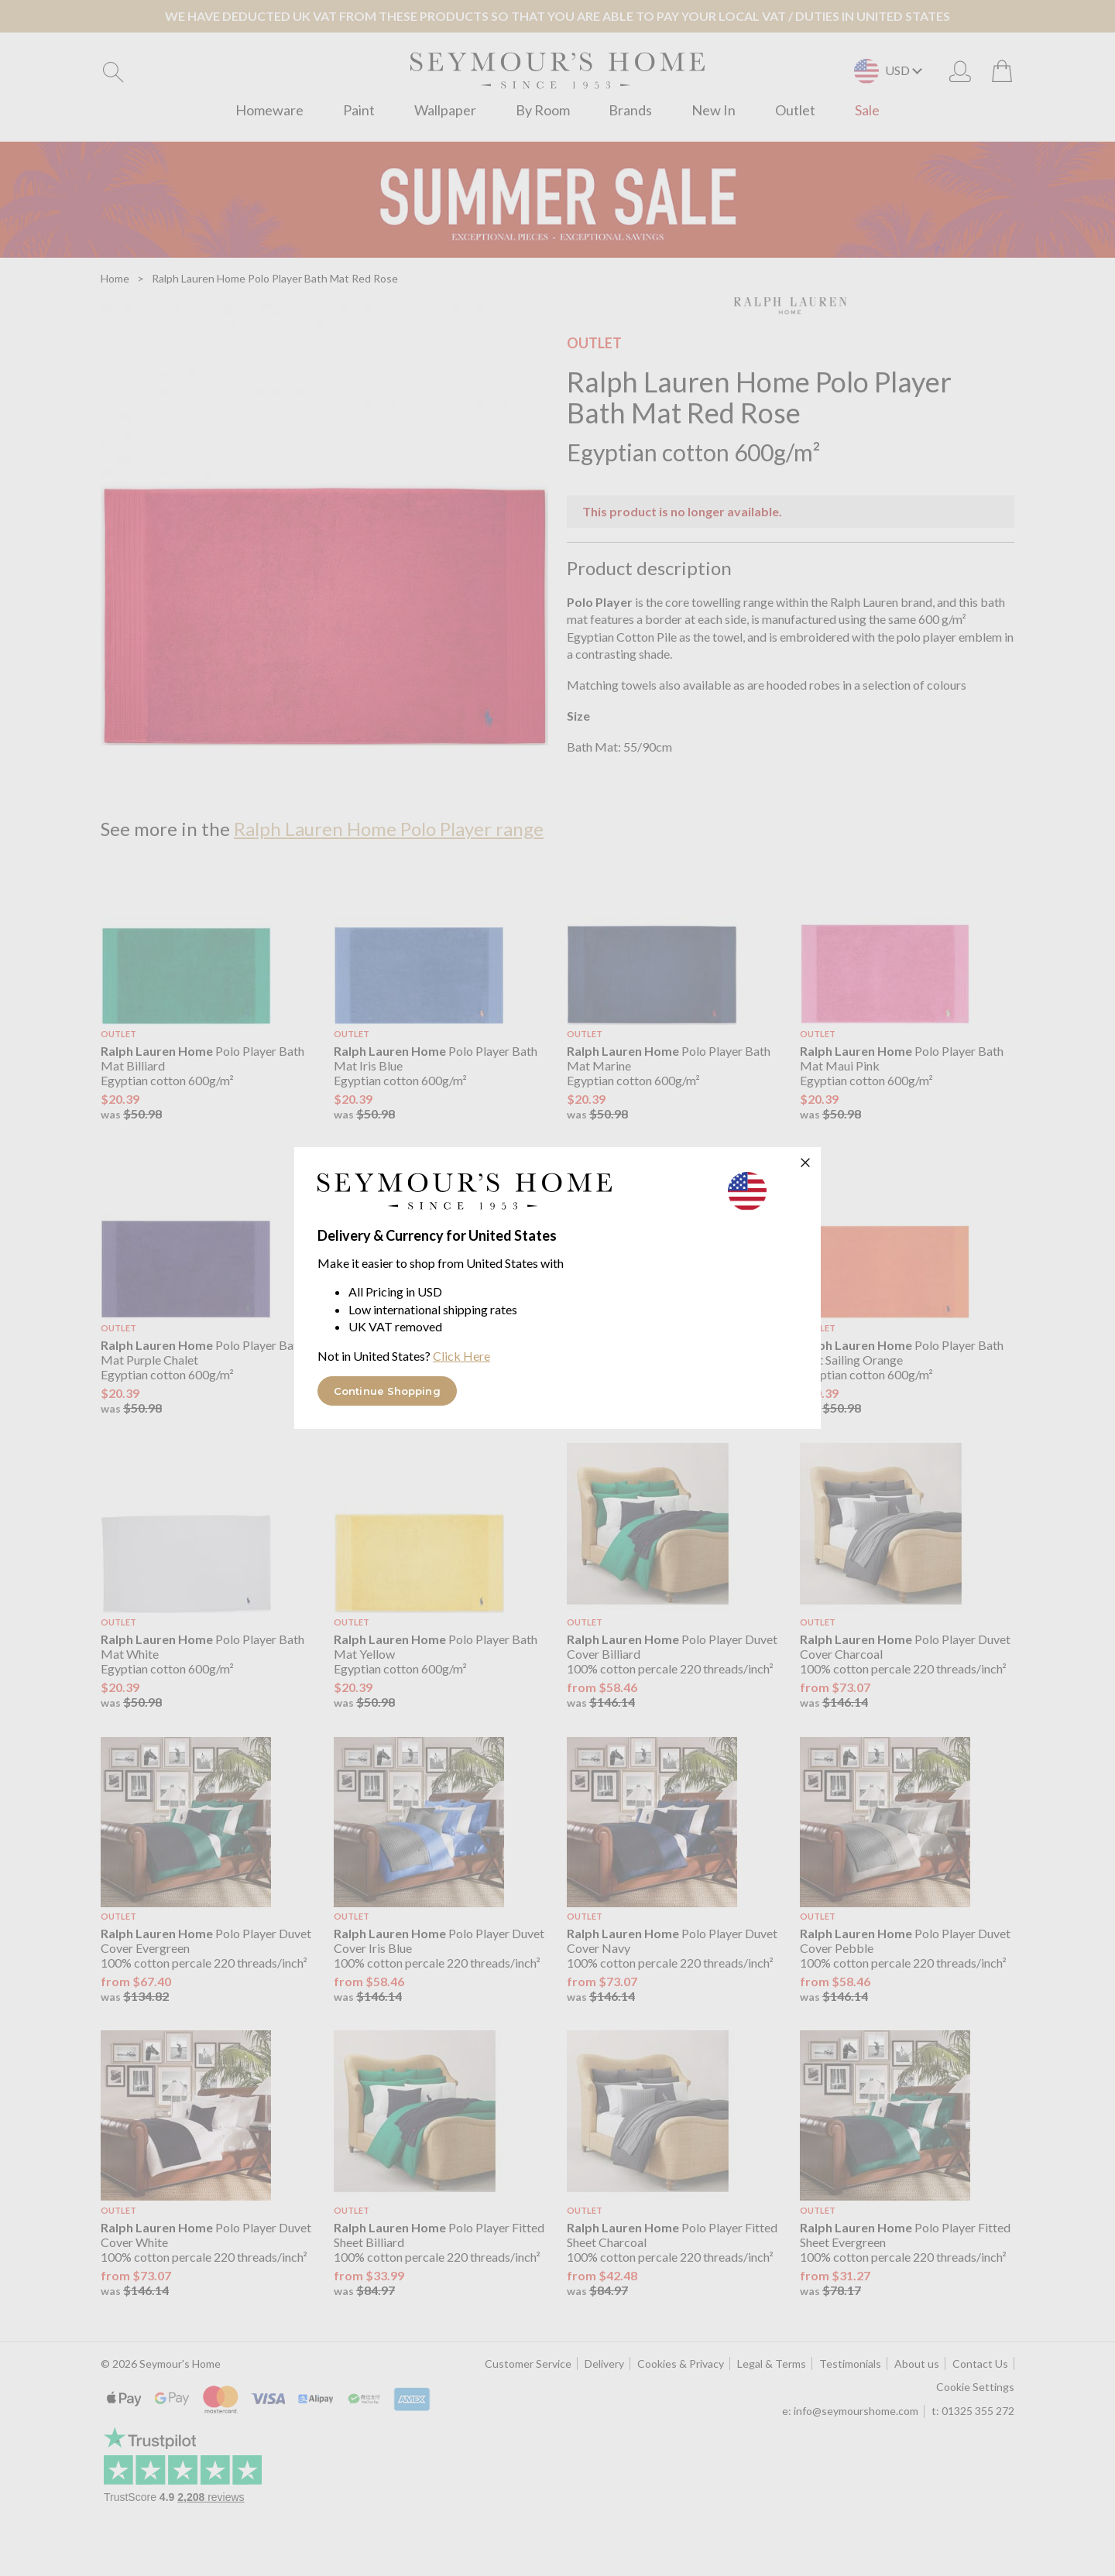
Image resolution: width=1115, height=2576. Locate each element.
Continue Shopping (387, 1391)
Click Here (461, 1355)
